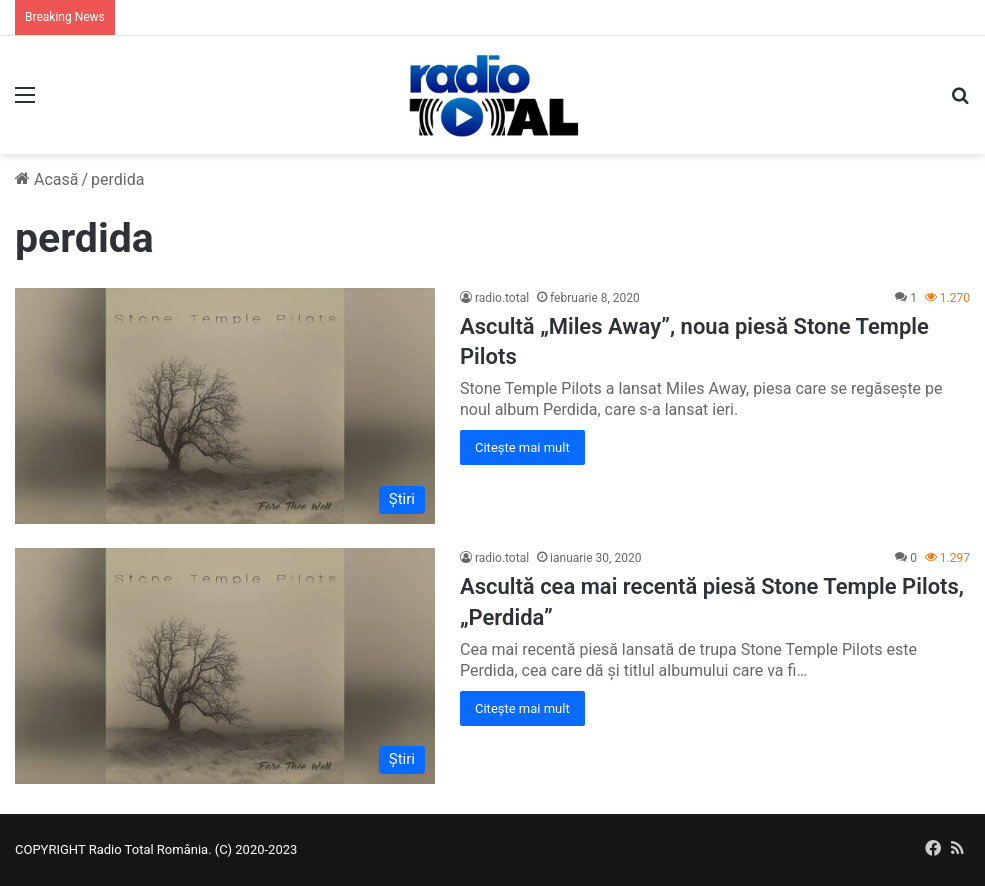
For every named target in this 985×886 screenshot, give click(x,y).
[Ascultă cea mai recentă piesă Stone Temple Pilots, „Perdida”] (225, 666)
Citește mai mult (522, 447)
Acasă (46, 179)
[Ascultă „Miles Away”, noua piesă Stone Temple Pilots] (225, 406)
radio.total (502, 298)
